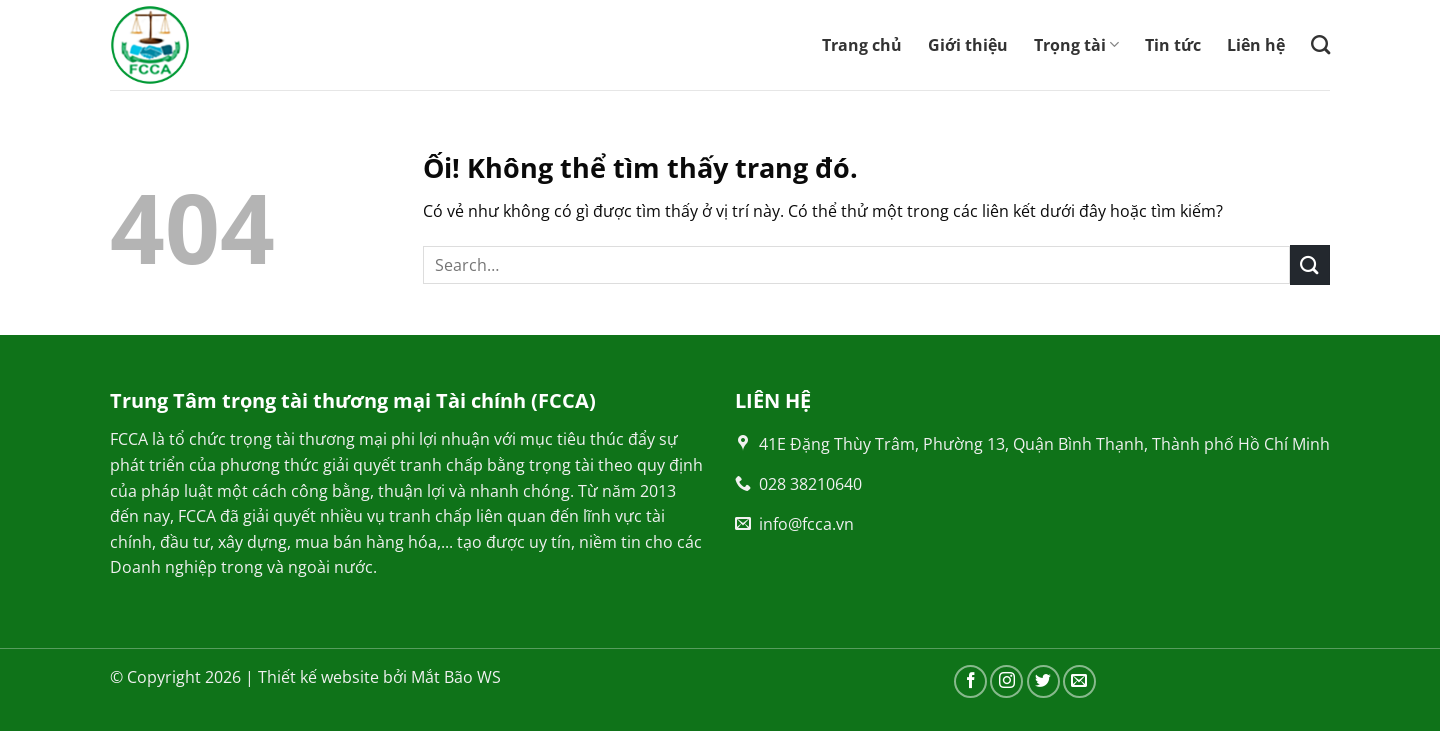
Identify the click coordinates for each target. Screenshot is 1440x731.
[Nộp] (1310, 264)
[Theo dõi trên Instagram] (1006, 681)
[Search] (1320, 44)
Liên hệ (1256, 45)
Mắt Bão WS (456, 677)
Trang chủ (862, 45)
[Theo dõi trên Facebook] (970, 681)
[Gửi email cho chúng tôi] (1079, 681)
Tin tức (1173, 45)
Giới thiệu (968, 45)
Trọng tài (1076, 45)
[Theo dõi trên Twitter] (1043, 681)
